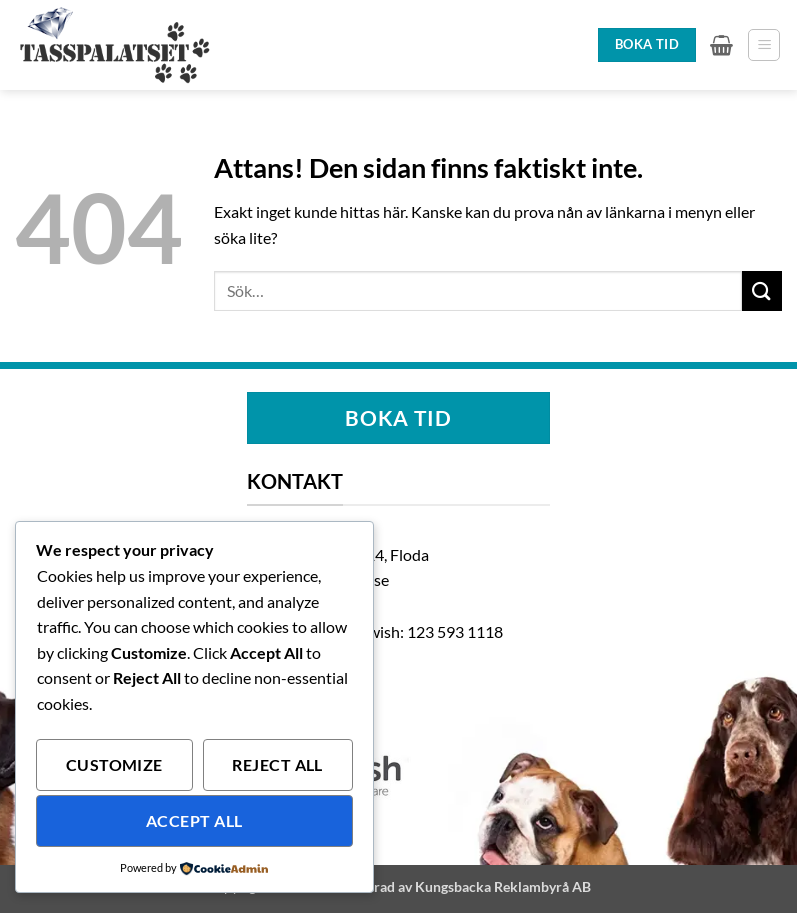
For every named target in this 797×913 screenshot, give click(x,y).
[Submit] (762, 290)
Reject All (277, 765)
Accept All (194, 821)
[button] (721, 45)
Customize (114, 765)
